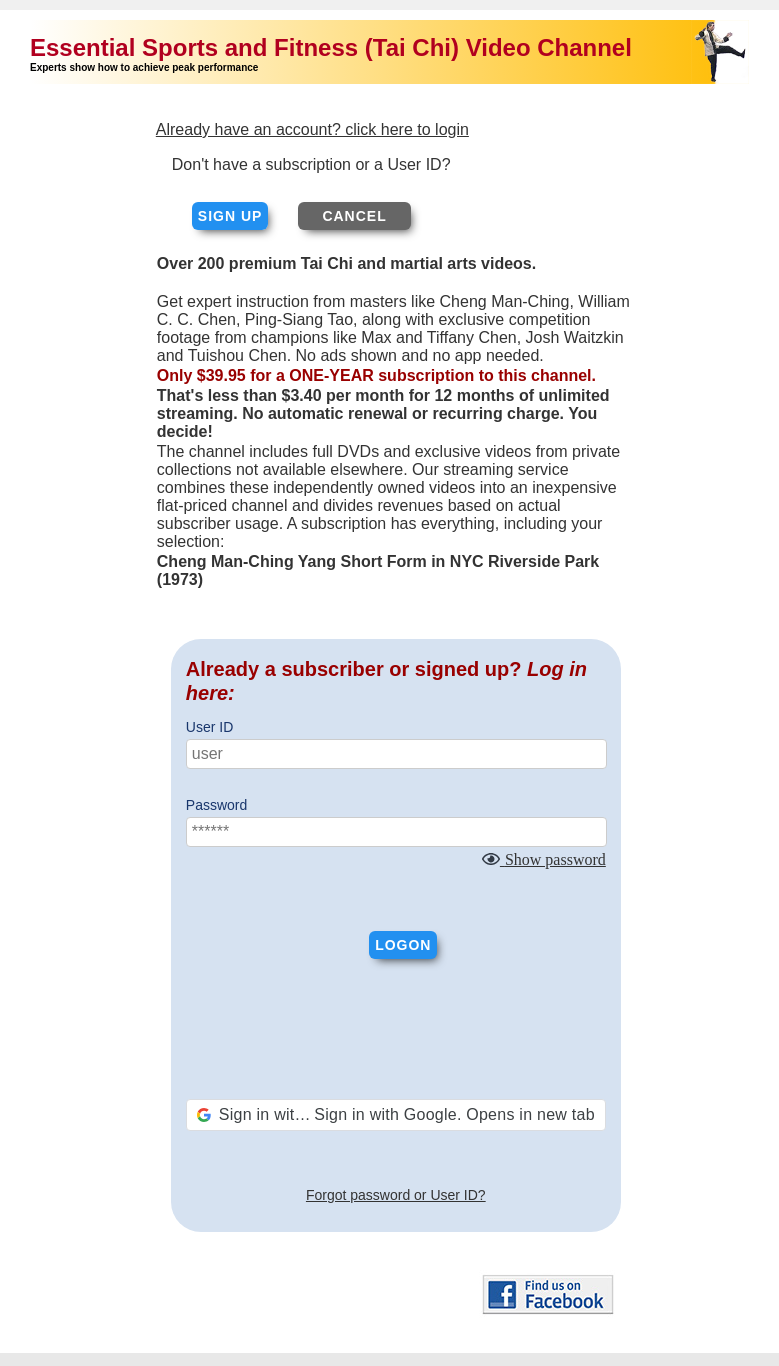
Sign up (230, 216)
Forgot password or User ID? (396, 1195)
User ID (209, 727)
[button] (396, 1115)
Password (216, 805)
